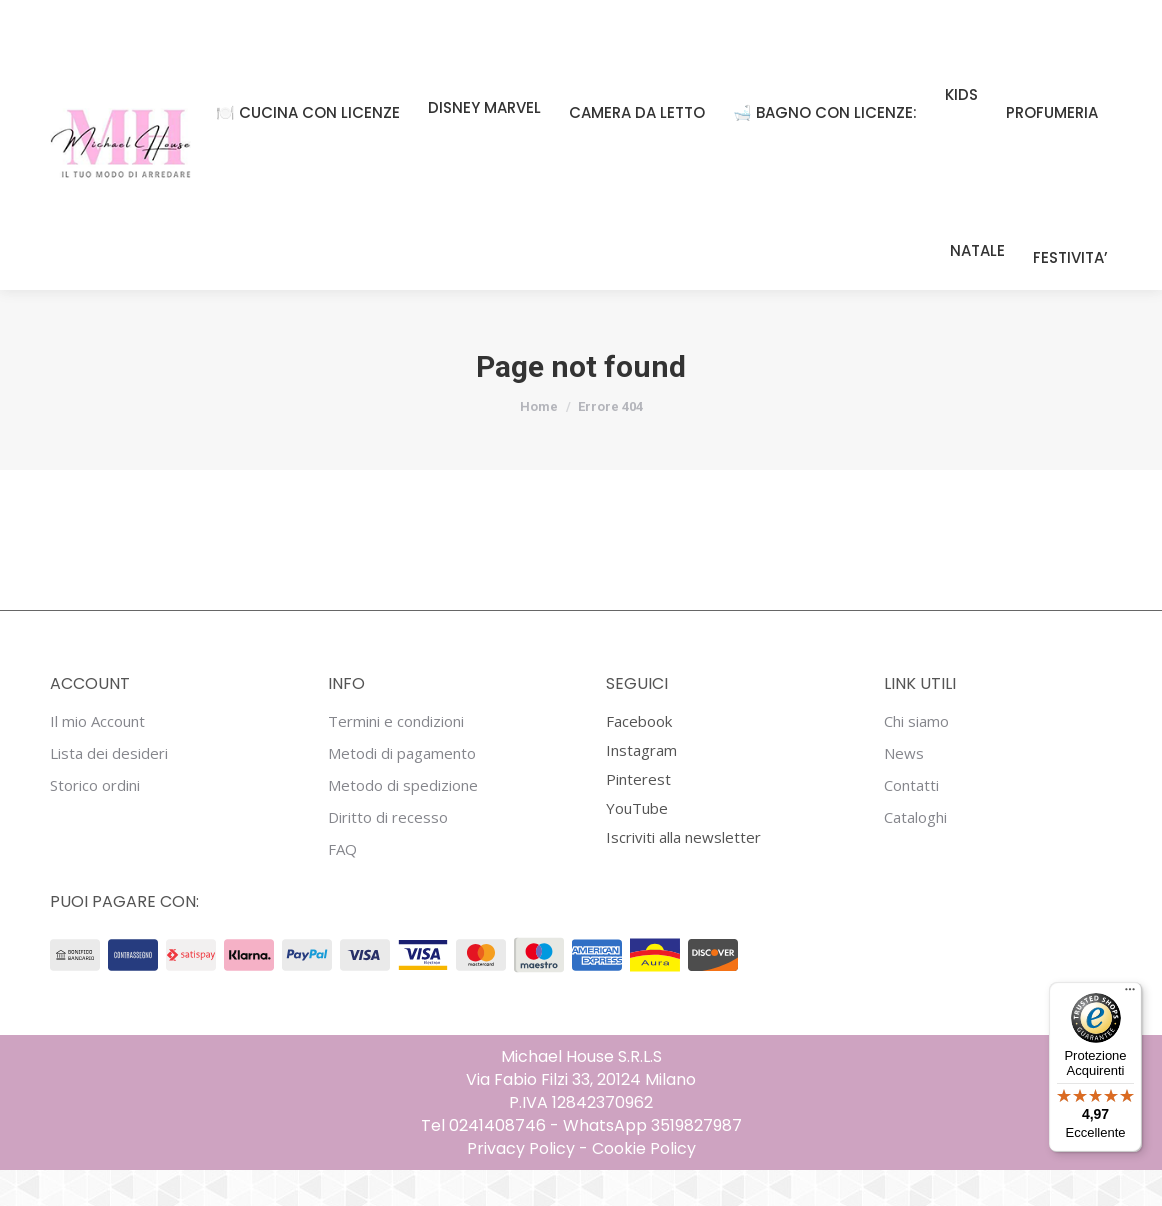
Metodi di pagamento (402, 789)
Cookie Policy (644, 1184)
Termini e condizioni (396, 757)
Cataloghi (915, 853)
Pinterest (638, 815)
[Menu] (1130, 994)
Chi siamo (916, 757)
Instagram (641, 786)
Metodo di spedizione (403, 821)
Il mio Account (97, 757)
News (904, 789)
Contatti (911, 821)
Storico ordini (95, 821)
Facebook (639, 757)
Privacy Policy (521, 1184)
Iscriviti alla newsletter (683, 873)
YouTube (637, 844)
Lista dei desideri (109, 789)
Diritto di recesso (388, 853)
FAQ (342, 885)
